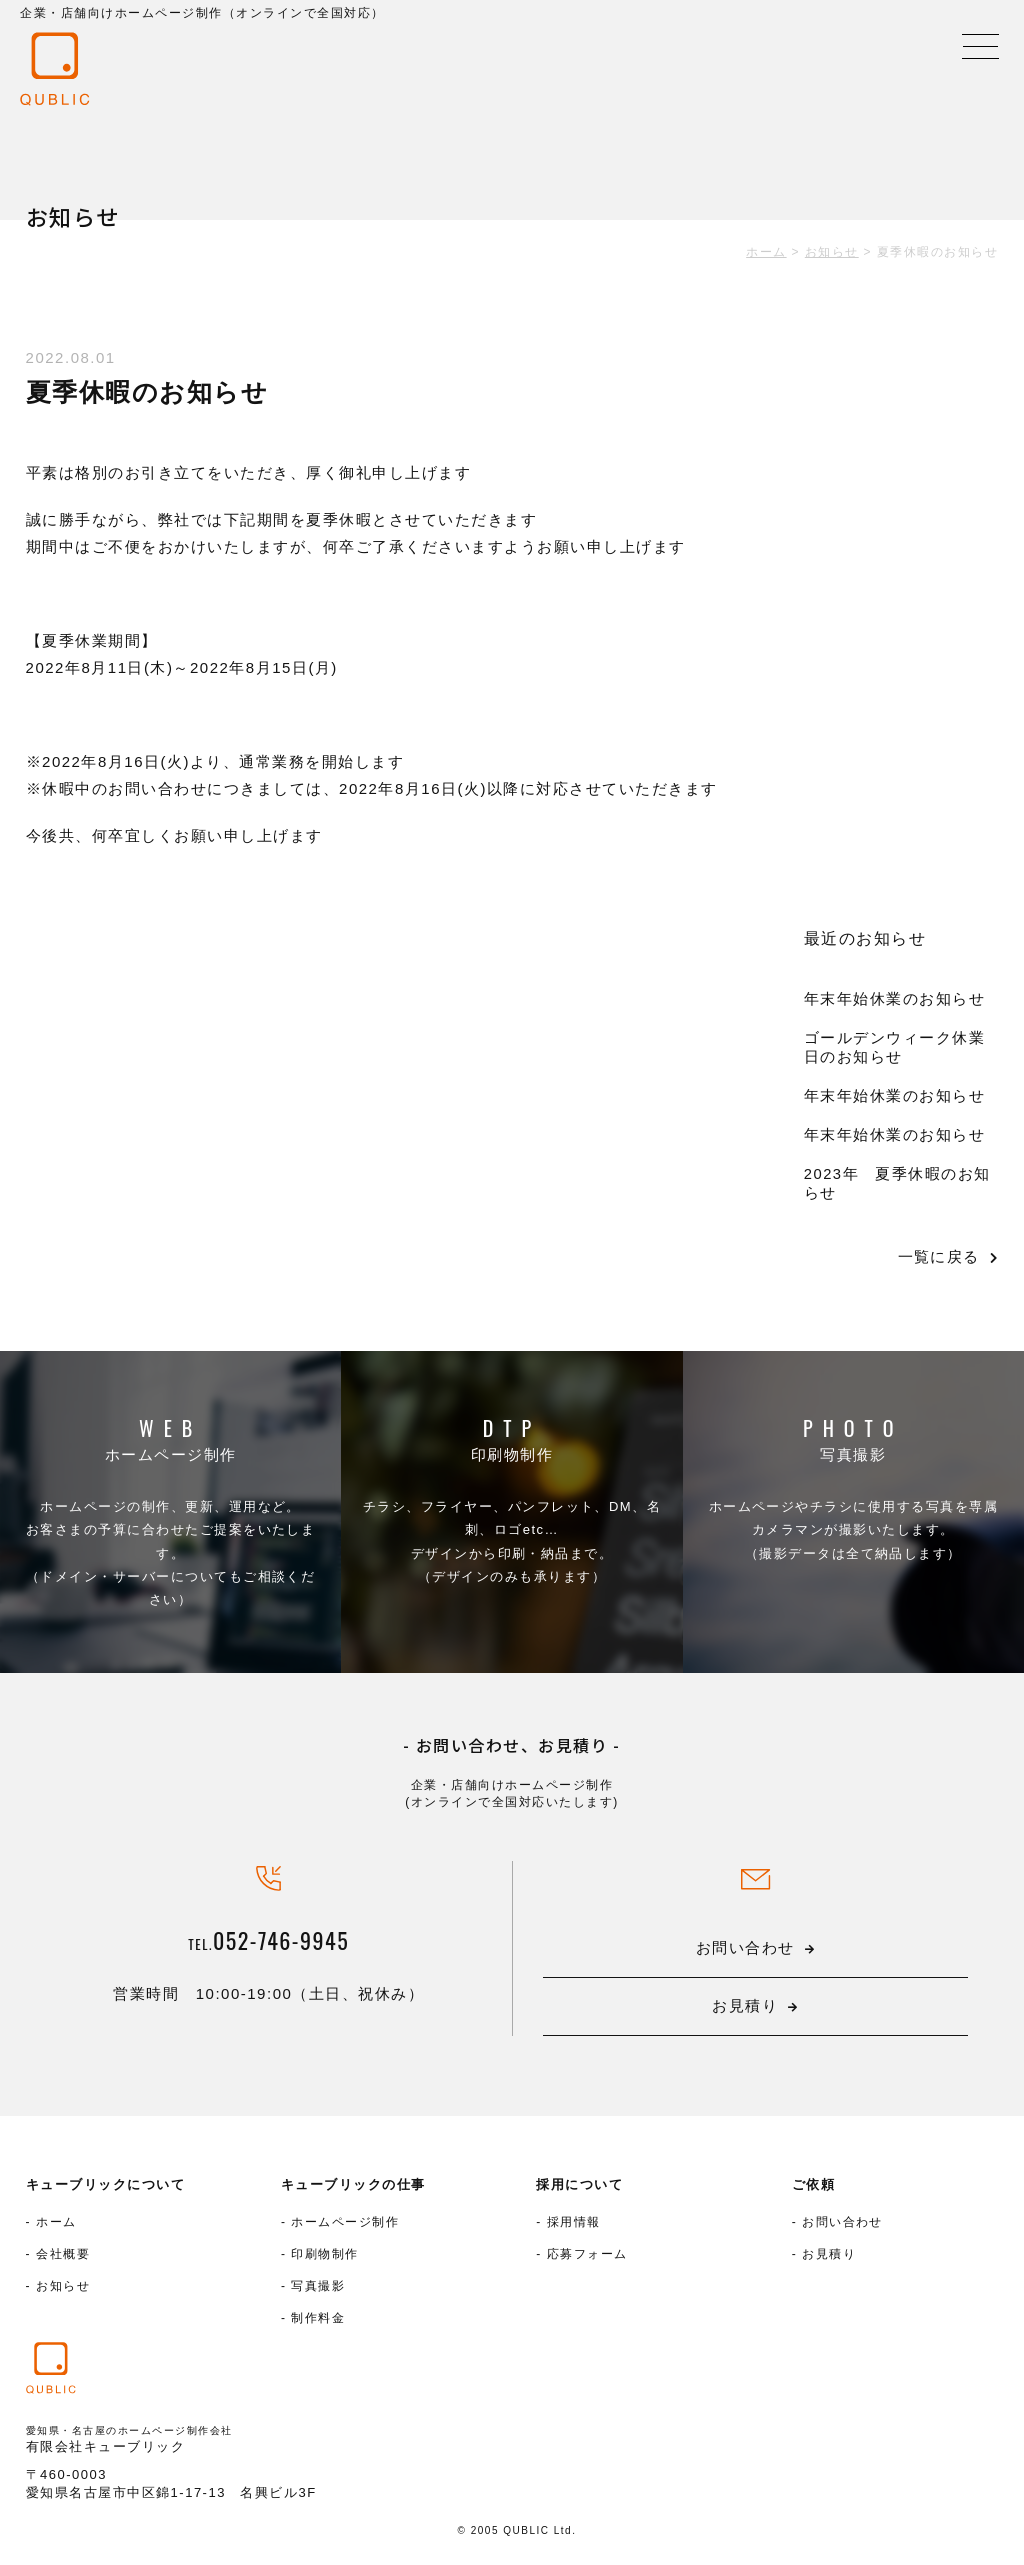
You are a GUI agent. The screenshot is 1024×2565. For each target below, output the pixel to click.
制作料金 (318, 2323)
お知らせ (63, 2291)
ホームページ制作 (171, 1455)
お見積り (829, 2259)
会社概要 (63, 2259)
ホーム (56, 2227)
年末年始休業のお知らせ (895, 998)
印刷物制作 (512, 1455)
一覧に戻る (937, 1256)
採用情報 (574, 2227)
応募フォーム (587, 2259)
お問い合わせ (842, 2227)
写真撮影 (853, 1455)
